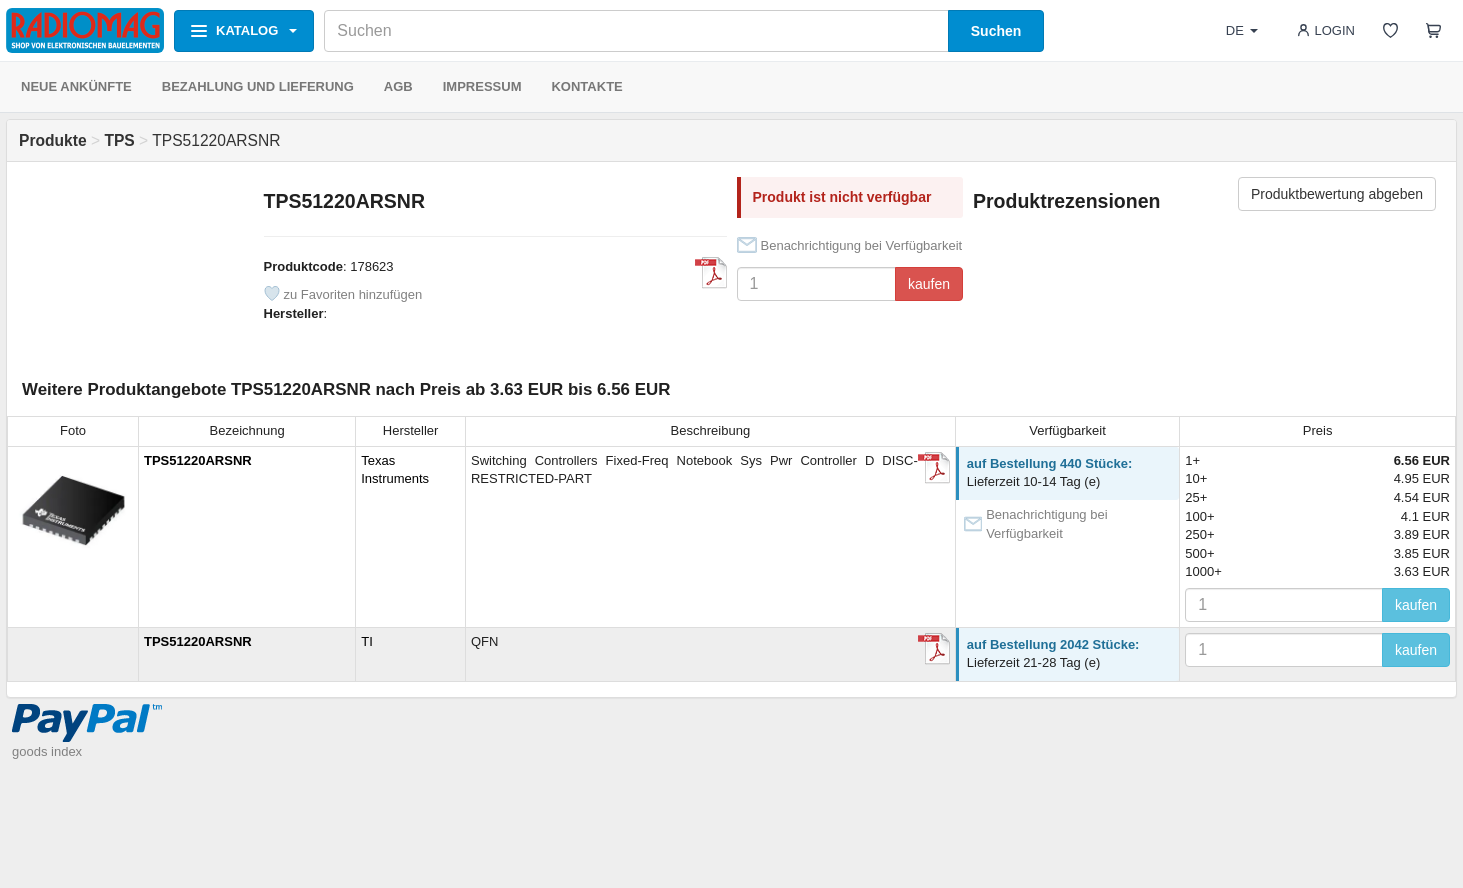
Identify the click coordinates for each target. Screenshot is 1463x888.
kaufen (929, 284)
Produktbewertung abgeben (1337, 194)
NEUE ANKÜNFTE (76, 86)
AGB (398, 86)
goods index (47, 751)
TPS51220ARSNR (198, 460)
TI (367, 641)
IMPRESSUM (482, 86)
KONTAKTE (586, 86)
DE (1242, 30)
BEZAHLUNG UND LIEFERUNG (258, 86)
